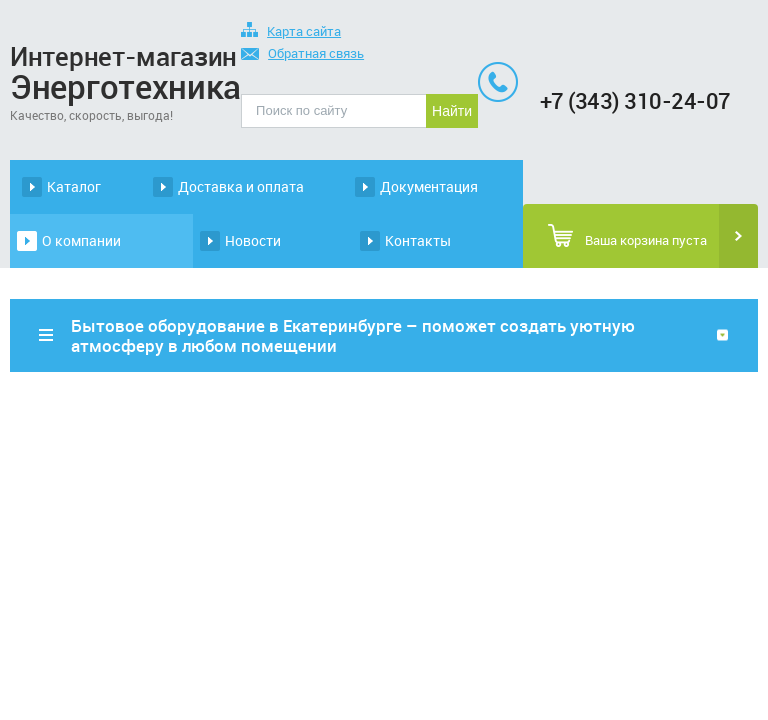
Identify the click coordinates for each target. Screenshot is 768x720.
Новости (253, 240)
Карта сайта (291, 32)
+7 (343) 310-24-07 (635, 100)
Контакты (418, 240)
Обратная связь (302, 54)
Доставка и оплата (241, 186)
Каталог (74, 186)
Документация (429, 186)
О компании (81, 240)
